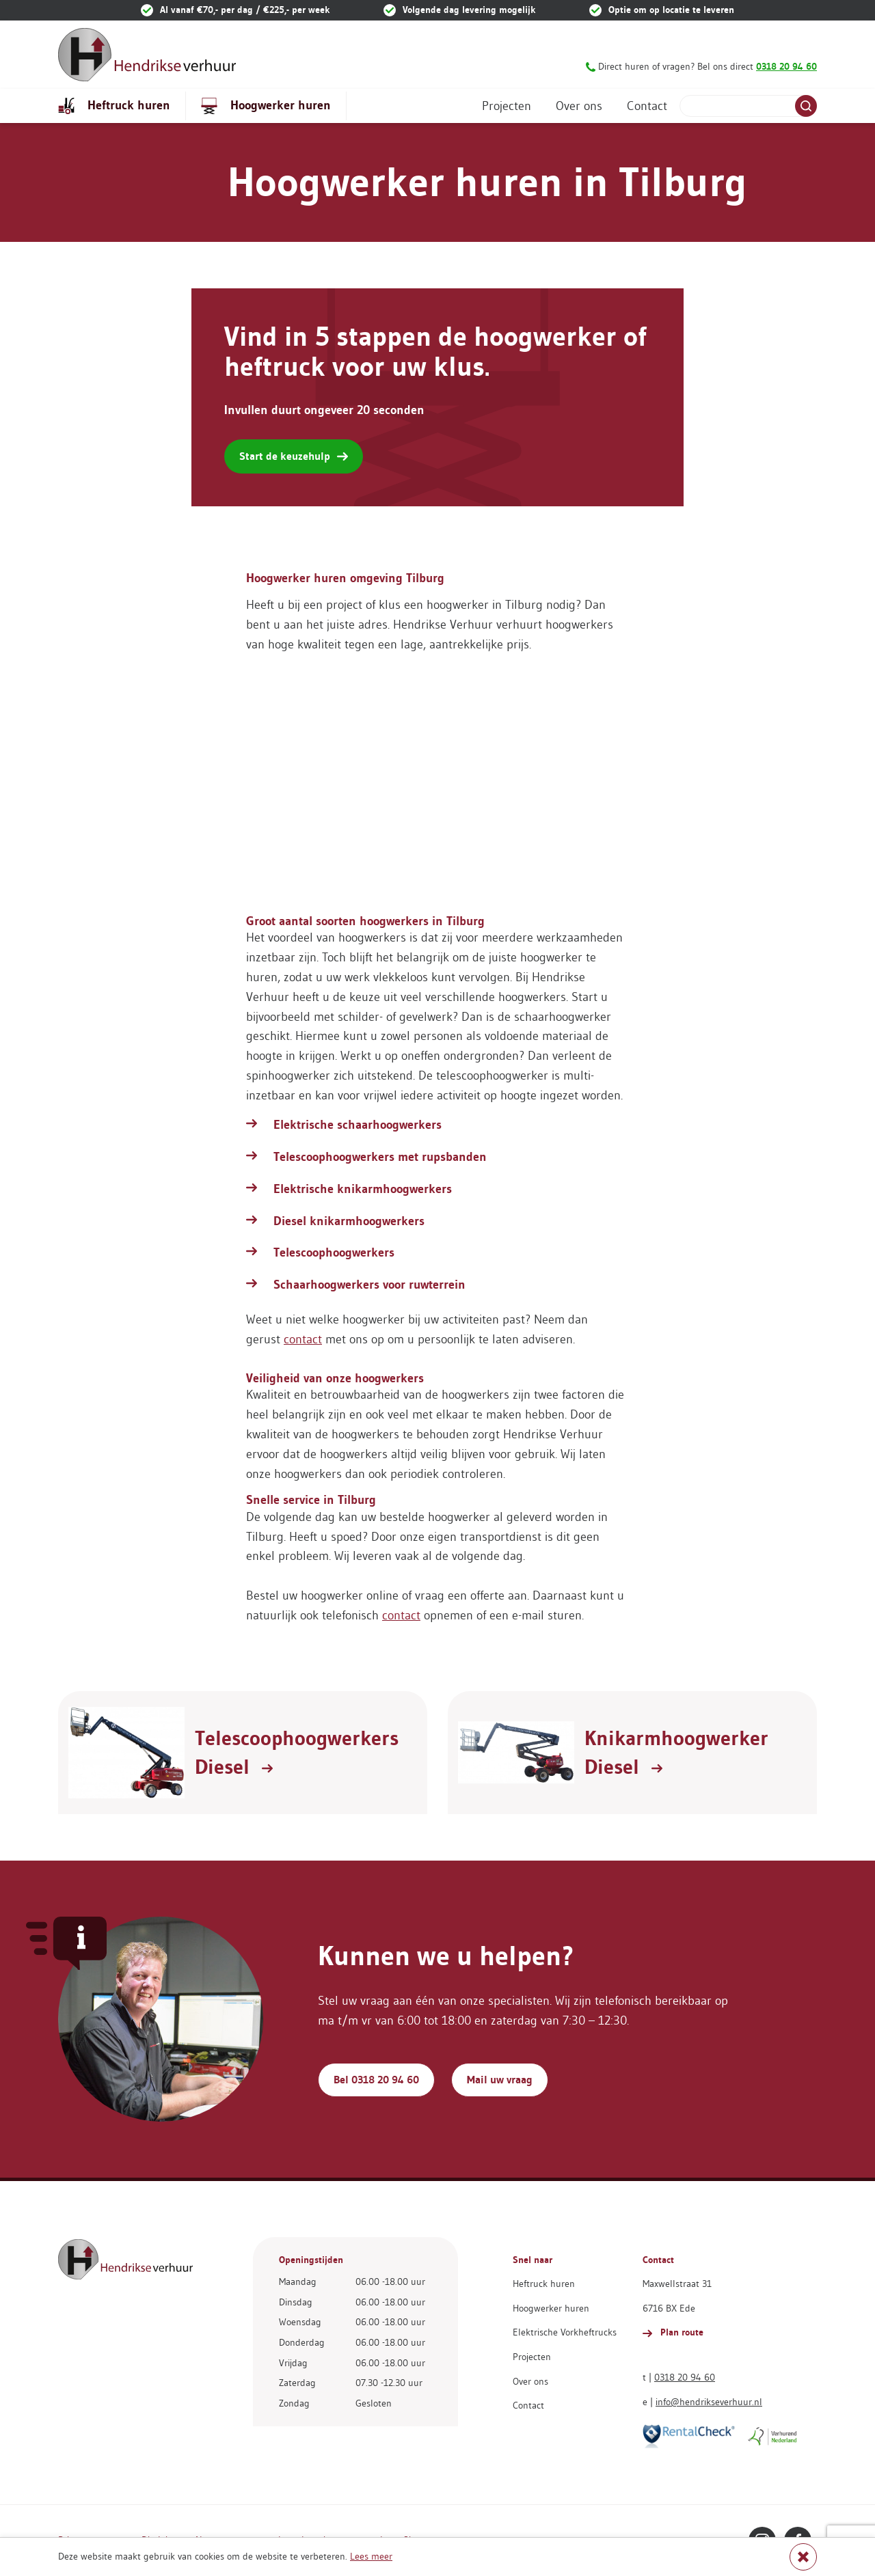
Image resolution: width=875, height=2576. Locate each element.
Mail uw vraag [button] (500, 2079)
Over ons (579, 105)
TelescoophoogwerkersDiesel (297, 1752)
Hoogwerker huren (266, 105)
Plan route (673, 2332)
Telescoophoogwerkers (333, 1252)
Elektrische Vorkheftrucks (565, 2332)
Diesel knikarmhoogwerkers (349, 1221)
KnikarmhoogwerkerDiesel (676, 1752)
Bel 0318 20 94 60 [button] (376, 2079)
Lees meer (371, 2556)
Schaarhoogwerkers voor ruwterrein (369, 1284)
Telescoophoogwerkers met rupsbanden (380, 1156)
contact (303, 1339)
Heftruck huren (114, 105)
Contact (647, 105)
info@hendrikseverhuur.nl (709, 2402)
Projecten (506, 105)
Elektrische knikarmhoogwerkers (362, 1188)
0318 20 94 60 (684, 2377)
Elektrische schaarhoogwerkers (357, 1124)
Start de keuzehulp (293, 456)
